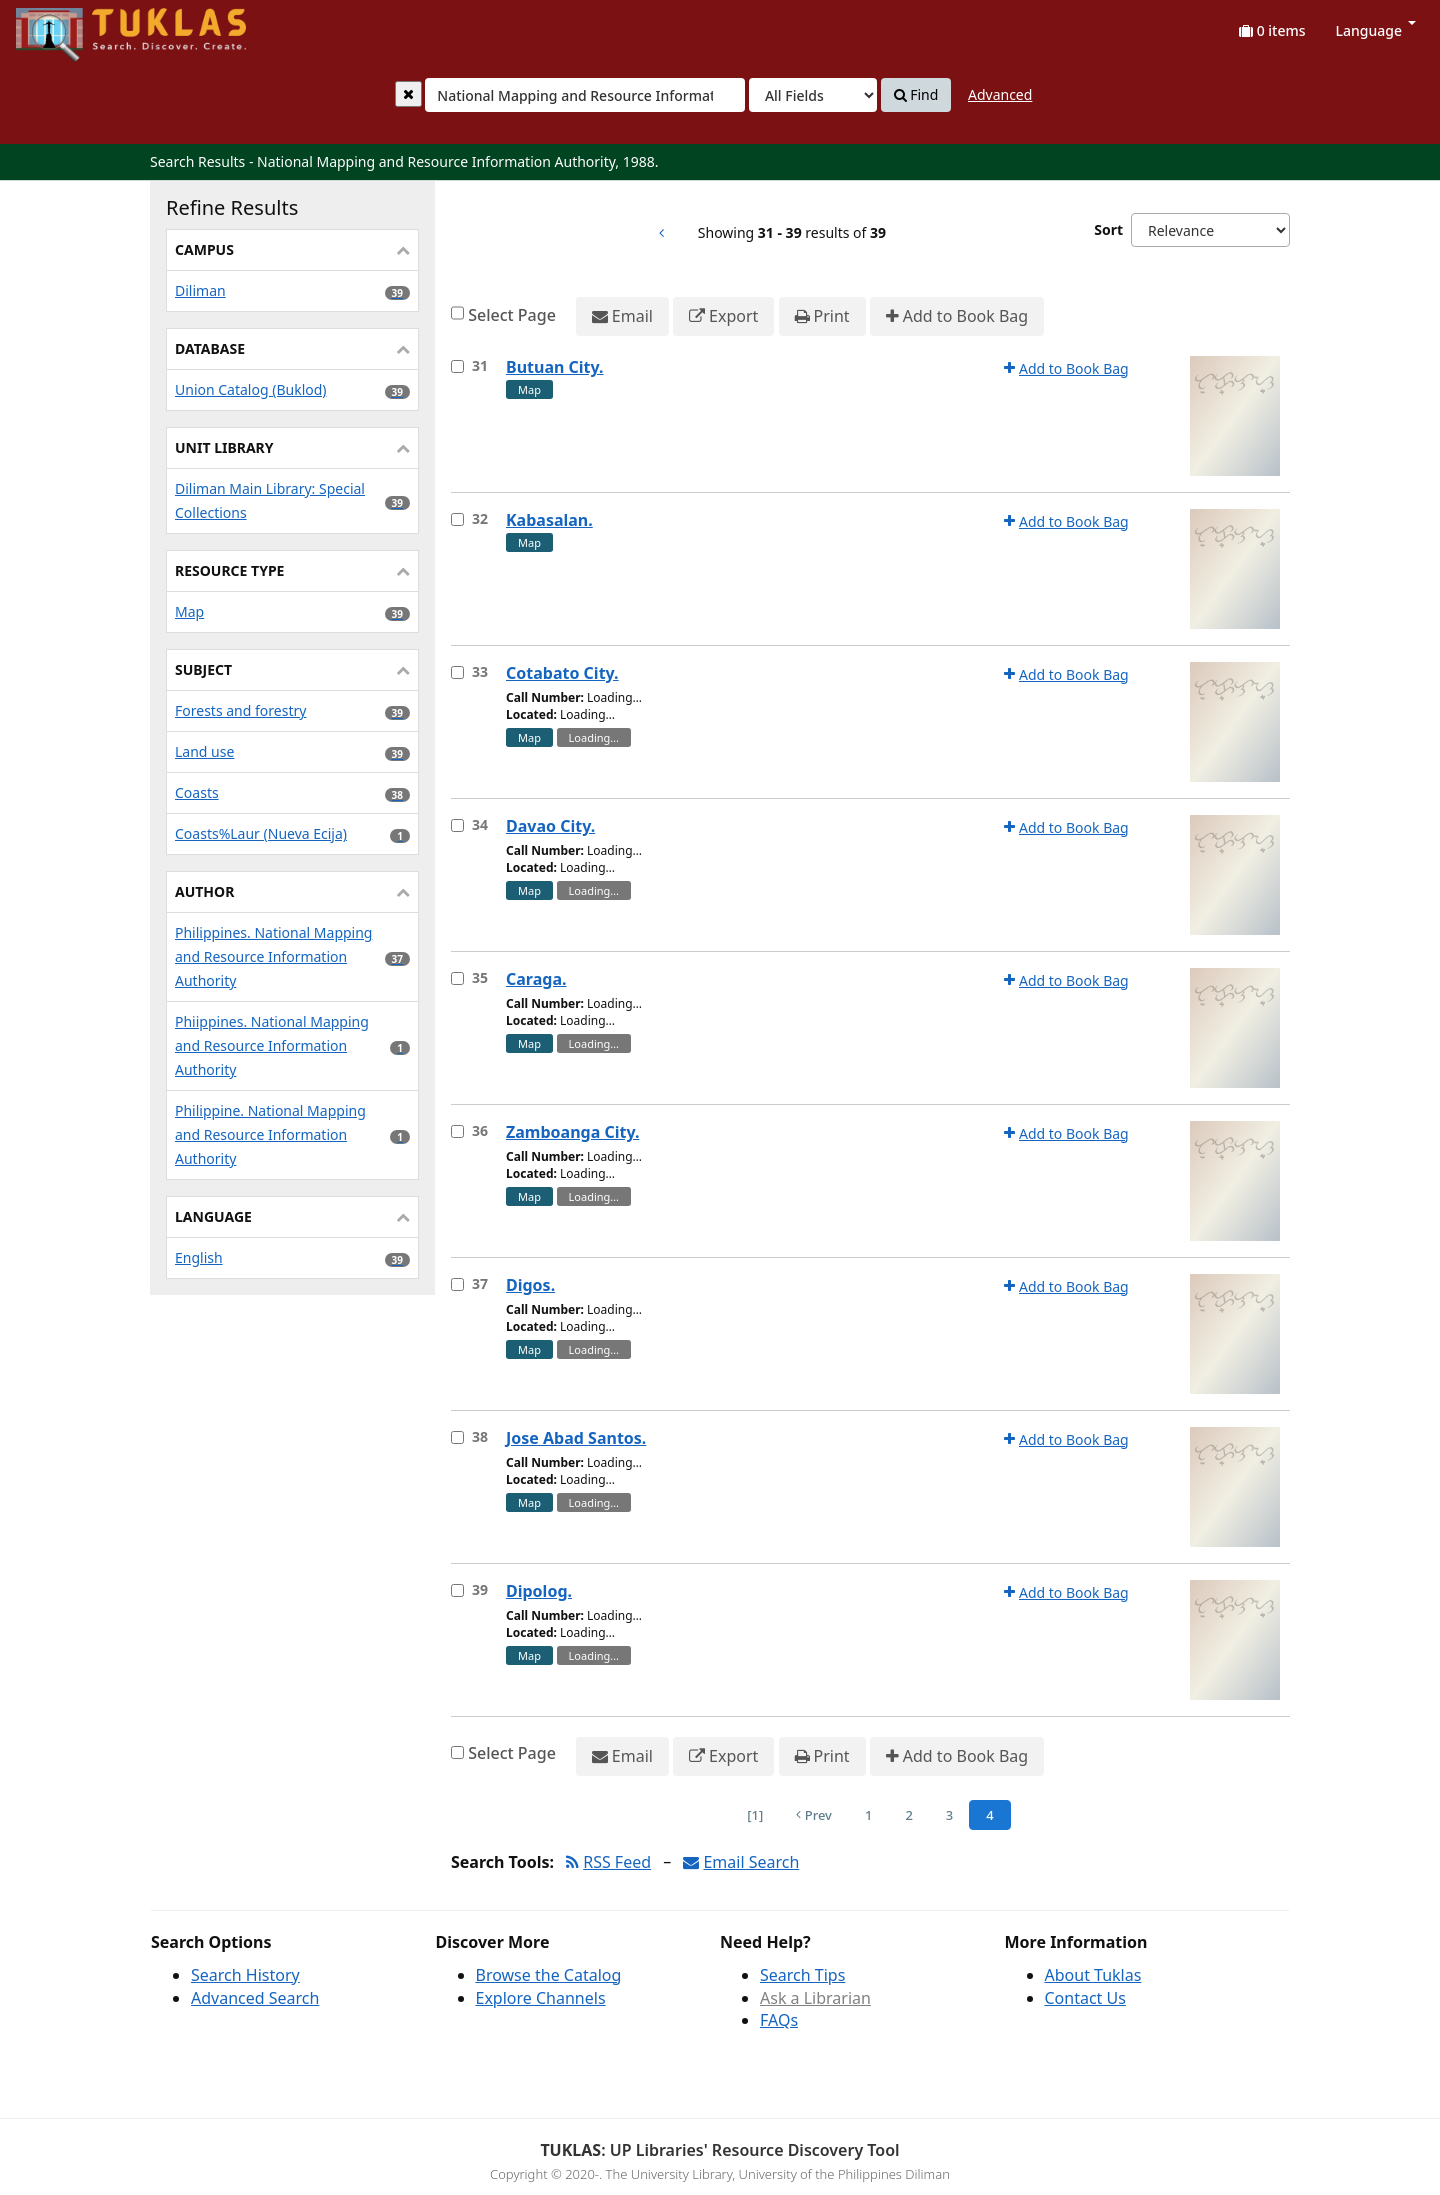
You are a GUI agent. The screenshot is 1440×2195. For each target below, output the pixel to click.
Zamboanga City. (572, 1132)
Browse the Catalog (549, 1975)
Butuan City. (555, 367)
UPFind (65, 25)
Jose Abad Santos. (576, 1438)
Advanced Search (255, 1998)
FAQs (779, 2020)
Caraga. (536, 979)
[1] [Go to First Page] (755, 1815)
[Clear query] (408, 94)
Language (1376, 30)
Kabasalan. (549, 520)
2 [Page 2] (908, 1815)
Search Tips (802, 1975)
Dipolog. (539, 1591)
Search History (245, 1975)
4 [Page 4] (989, 1815)
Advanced (1000, 94)
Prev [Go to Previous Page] (814, 1815)
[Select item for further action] (457, 366)
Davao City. (550, 826)
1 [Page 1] (868, 1815)
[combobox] (585, 95)
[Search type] (813, 95)
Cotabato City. (562, 673)
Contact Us (1085, 1998)
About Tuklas (1093, 1975)
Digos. (530, 1285)
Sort (1108, 229)
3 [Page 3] (949, 1815)
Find (916, 95)
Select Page (512, 315)
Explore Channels (541, 1998)
